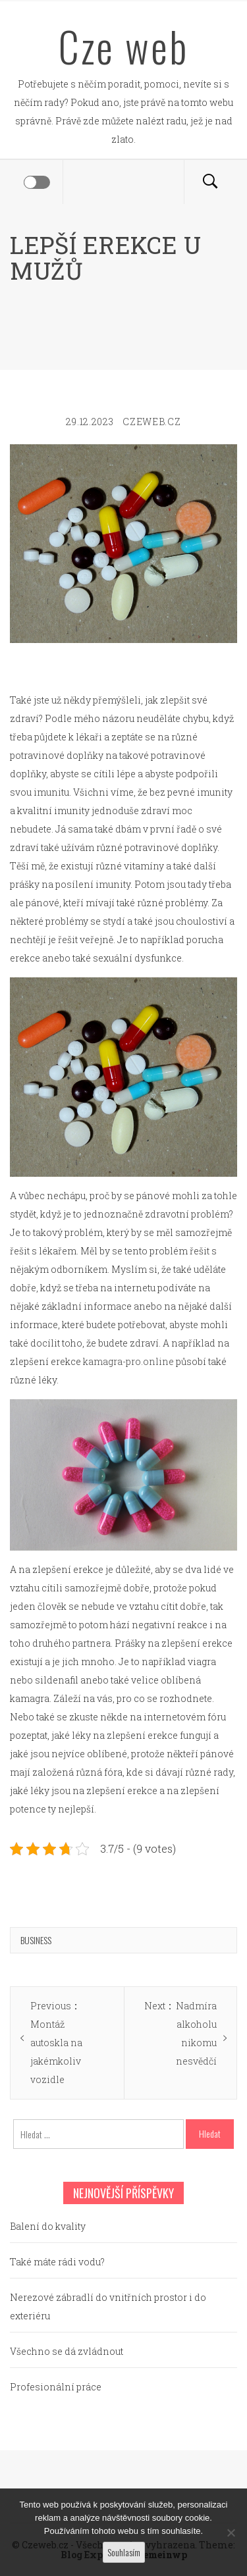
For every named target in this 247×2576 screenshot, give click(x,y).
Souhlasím (123, 2552)
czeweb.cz (151, 421)
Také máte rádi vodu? (57, 2261)
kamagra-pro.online (128, 1361)
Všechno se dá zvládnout (66, 2351)
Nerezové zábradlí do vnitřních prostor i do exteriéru (108, 2306)
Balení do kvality (48, 2226)
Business (35, 1940)
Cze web (123, 46)
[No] (230, 2532)
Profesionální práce (55, 2387)
